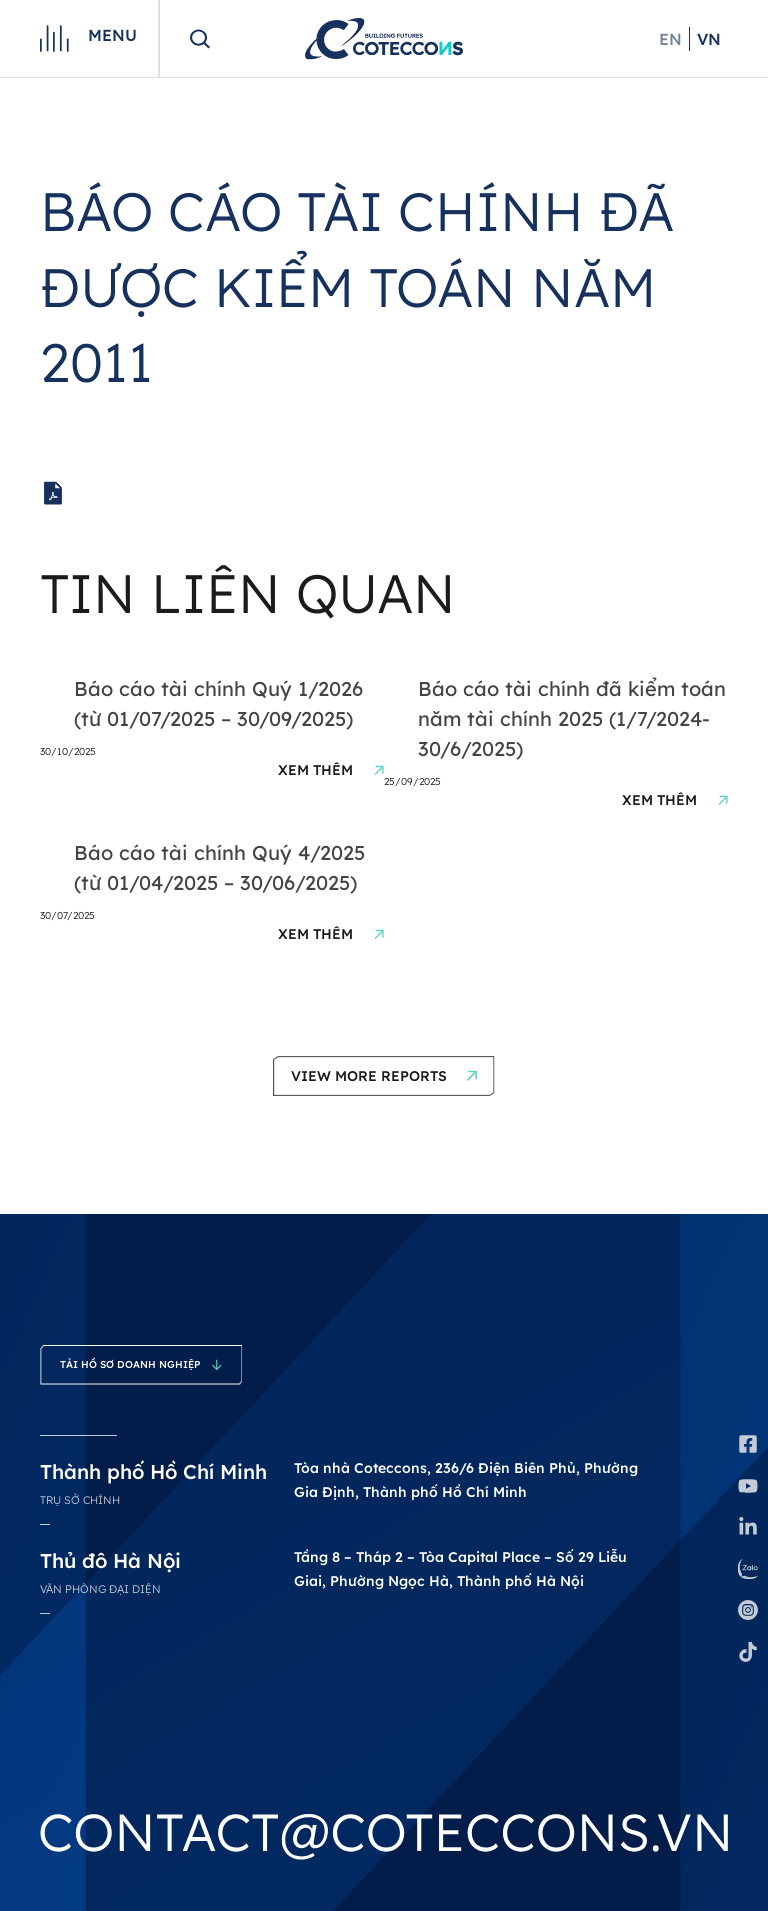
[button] (384, 1076)
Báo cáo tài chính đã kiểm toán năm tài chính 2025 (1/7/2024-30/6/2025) (572, 718)
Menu (112, 35)
